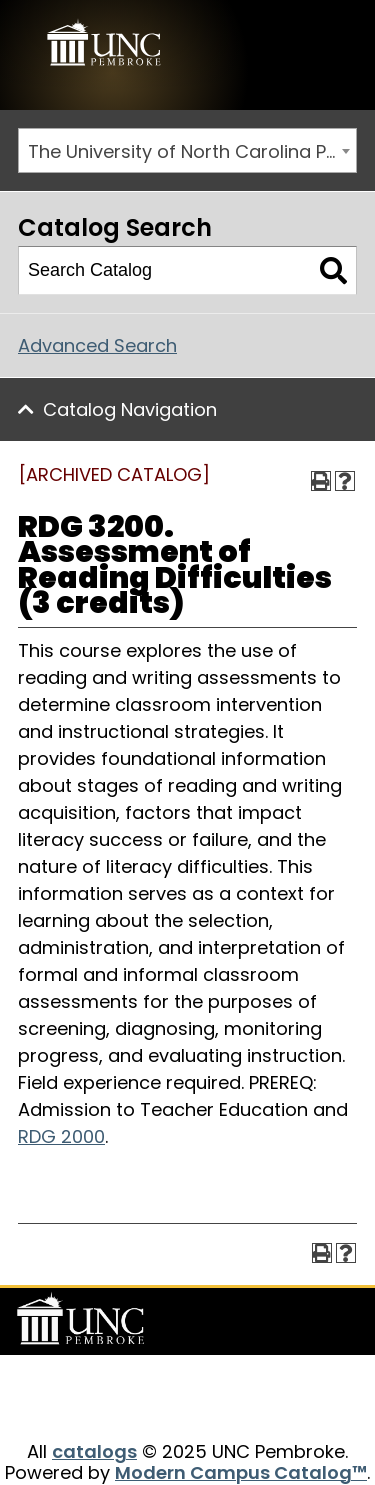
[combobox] (187, 150)
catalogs (94, 1451)
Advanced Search (97, 345)
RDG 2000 (61, 1136)
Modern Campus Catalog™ (241, 1472)
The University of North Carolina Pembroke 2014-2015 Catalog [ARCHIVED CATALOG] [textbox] (192, 151)
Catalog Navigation (130, 409)
